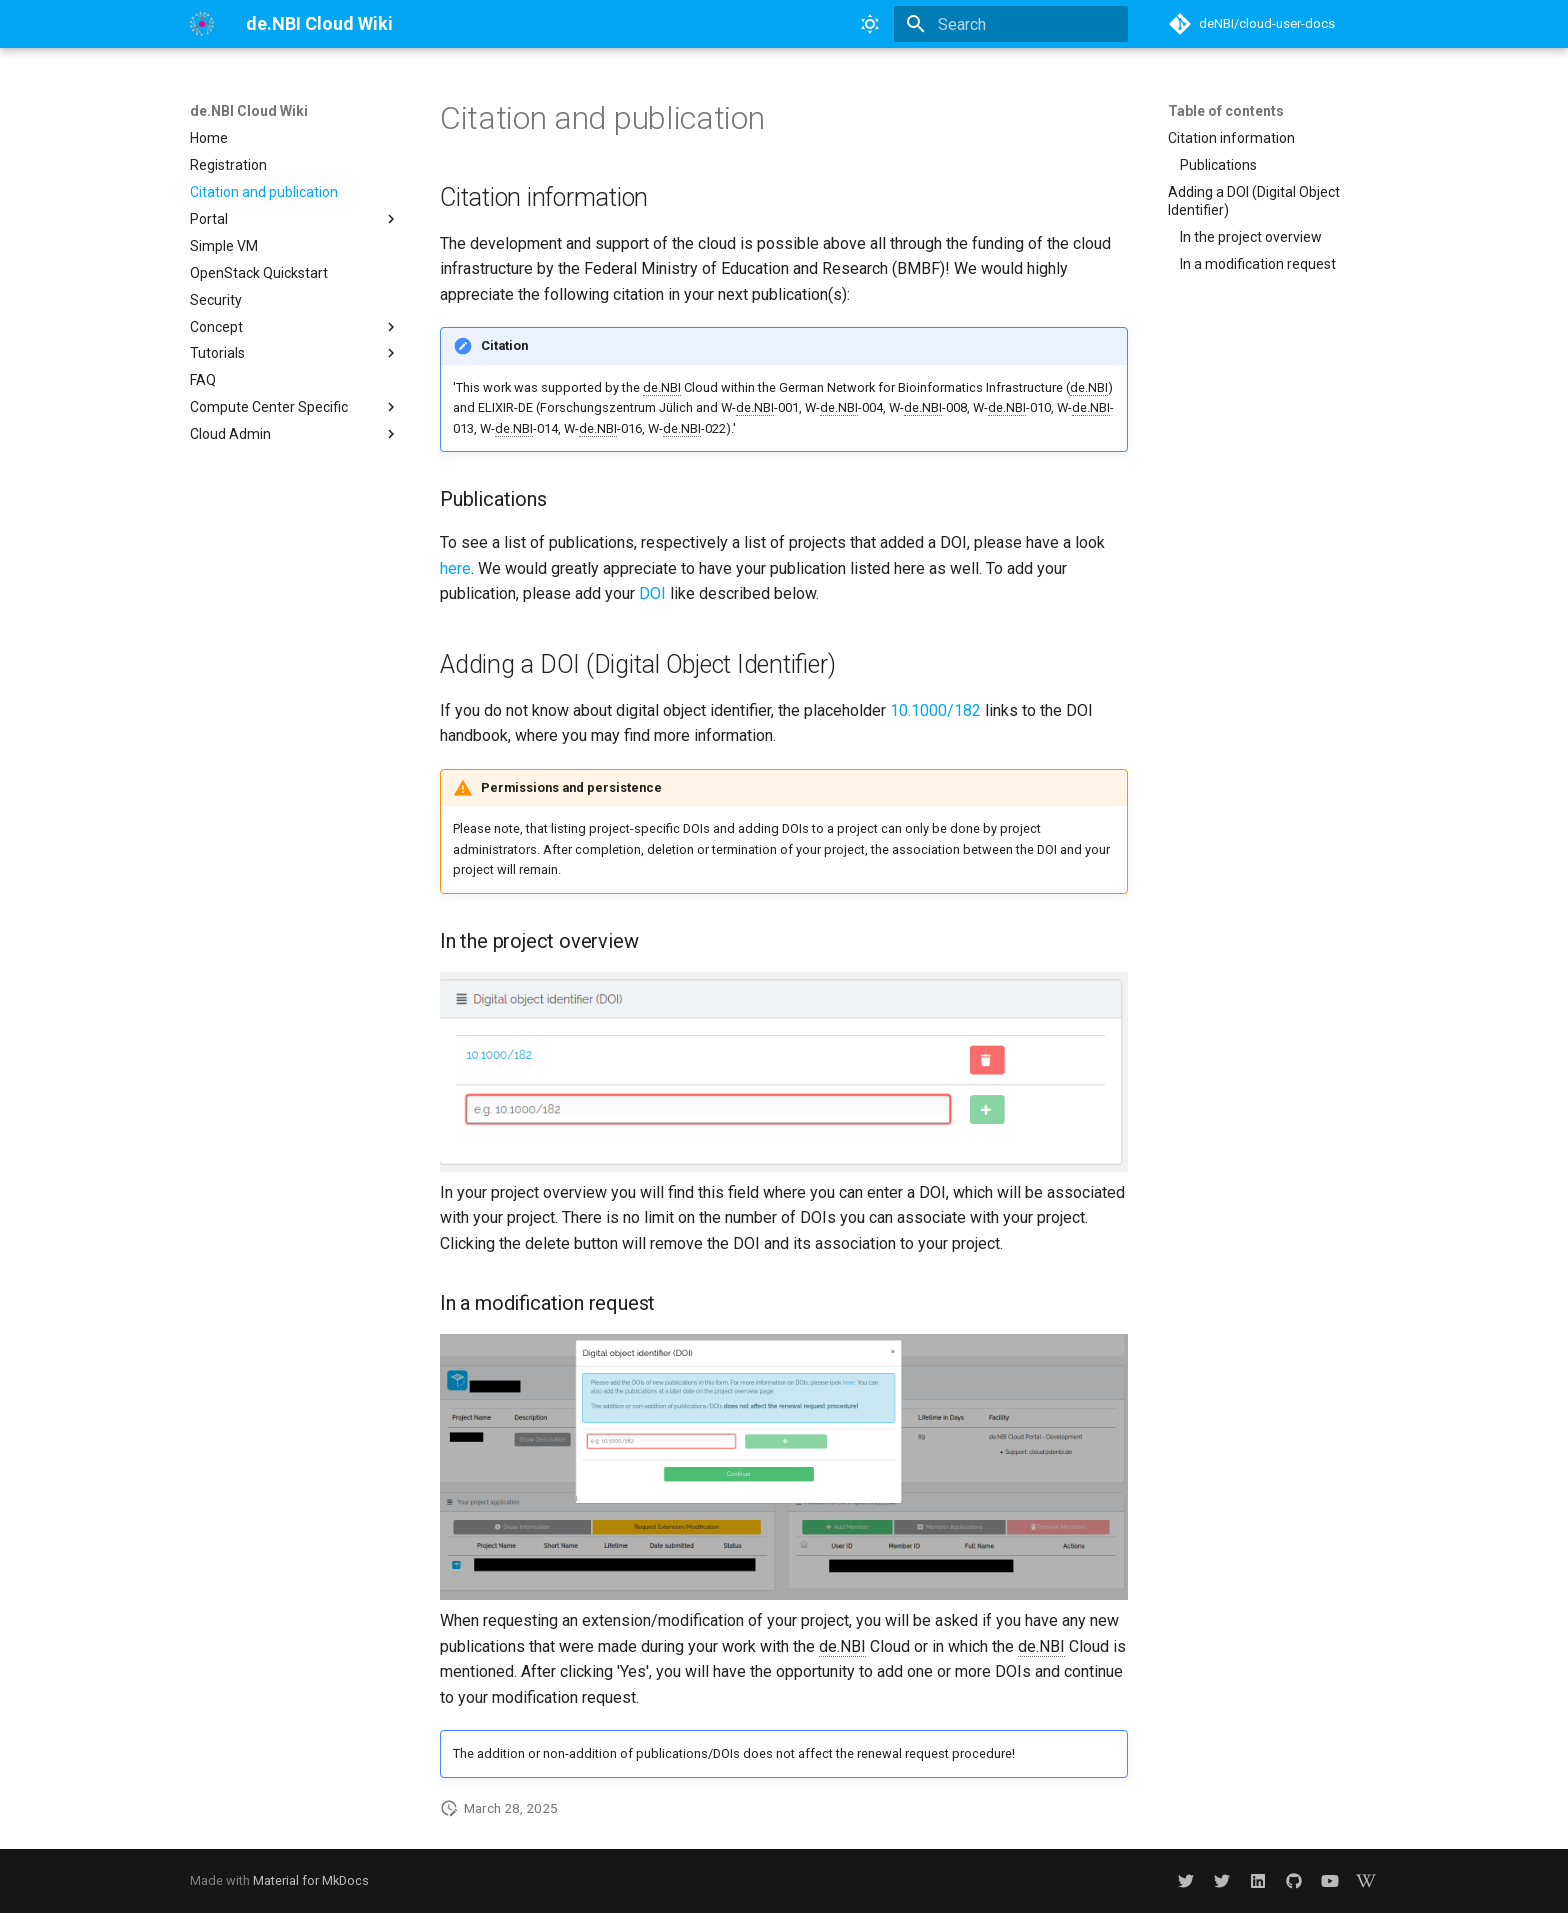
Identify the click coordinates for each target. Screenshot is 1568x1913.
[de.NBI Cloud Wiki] (202, 24)
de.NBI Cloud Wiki (249, 111)
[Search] (1011, 24)
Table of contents (1226, 111)
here (455, 568)
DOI (652, 593)
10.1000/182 (935, 710)
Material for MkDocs (311, 1880)
